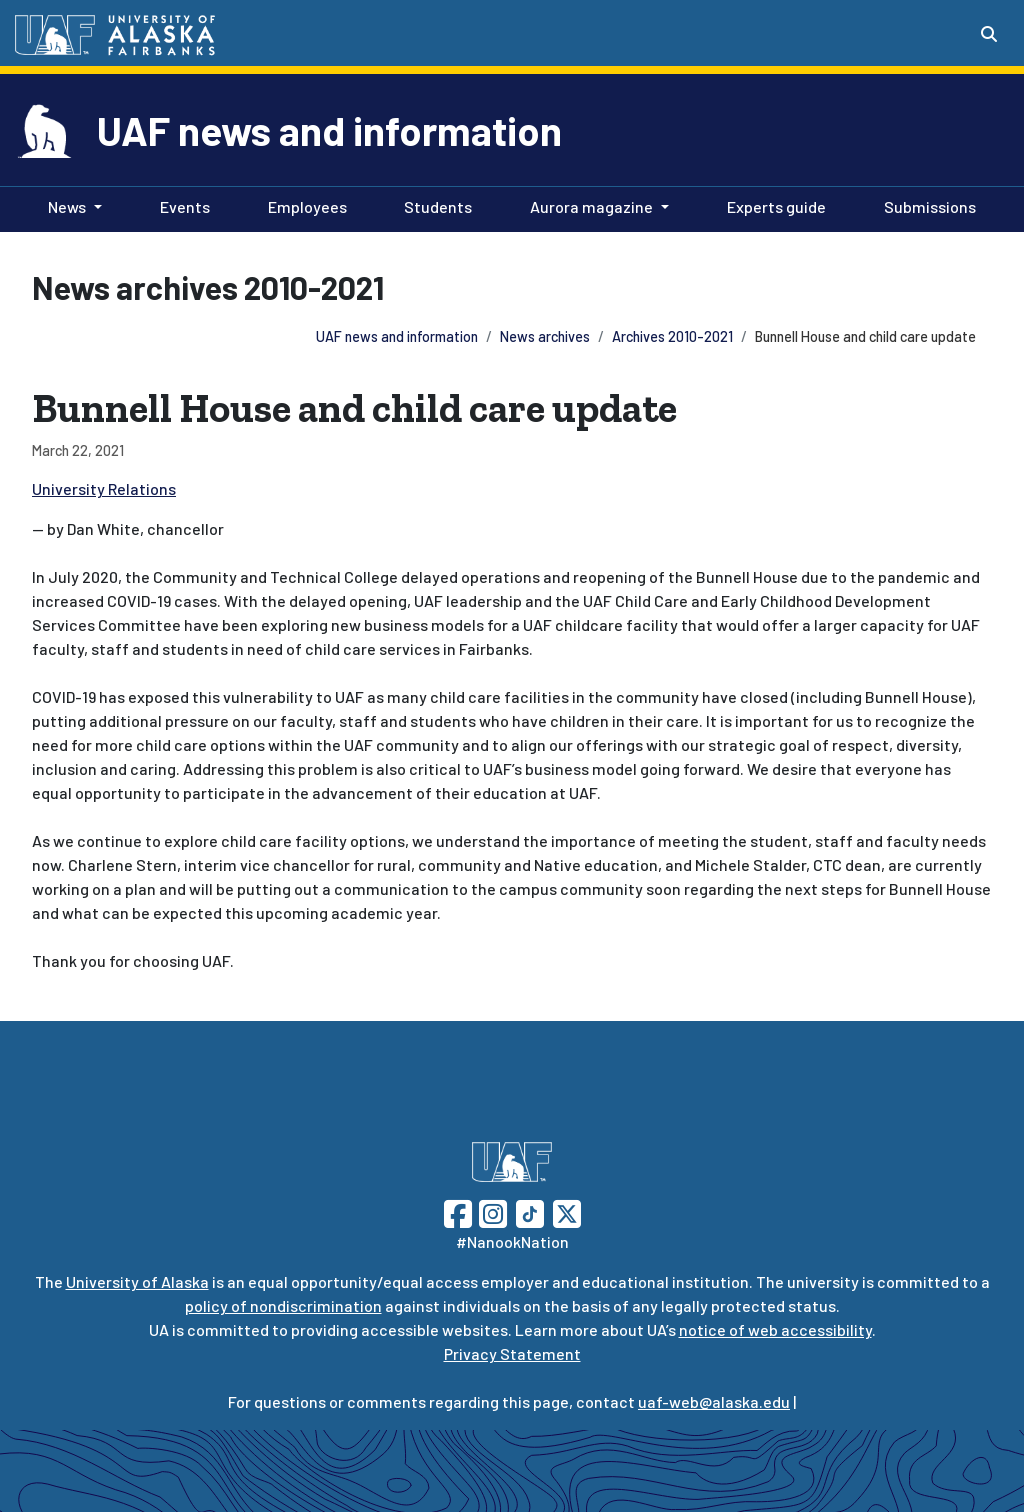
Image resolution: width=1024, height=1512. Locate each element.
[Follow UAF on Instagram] (491, 1211)
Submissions (926, 205)
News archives (545, 336)
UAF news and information (329, 130)
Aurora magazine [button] (591, 206)
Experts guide (772, 205)
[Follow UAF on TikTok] (530, 1211)
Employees (303, 205)
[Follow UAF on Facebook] (458, 1211)
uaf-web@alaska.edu (714, 1401)
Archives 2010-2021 (672, 336)
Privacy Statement (512, 1353)
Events (181, 205)
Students (434, 205)
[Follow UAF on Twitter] (567, 1211)
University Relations (104, 488)
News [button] (67, 206)
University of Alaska (137, 1281)
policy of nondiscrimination (283, 1305)
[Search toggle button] (989, 34)
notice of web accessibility (775, 1329)
